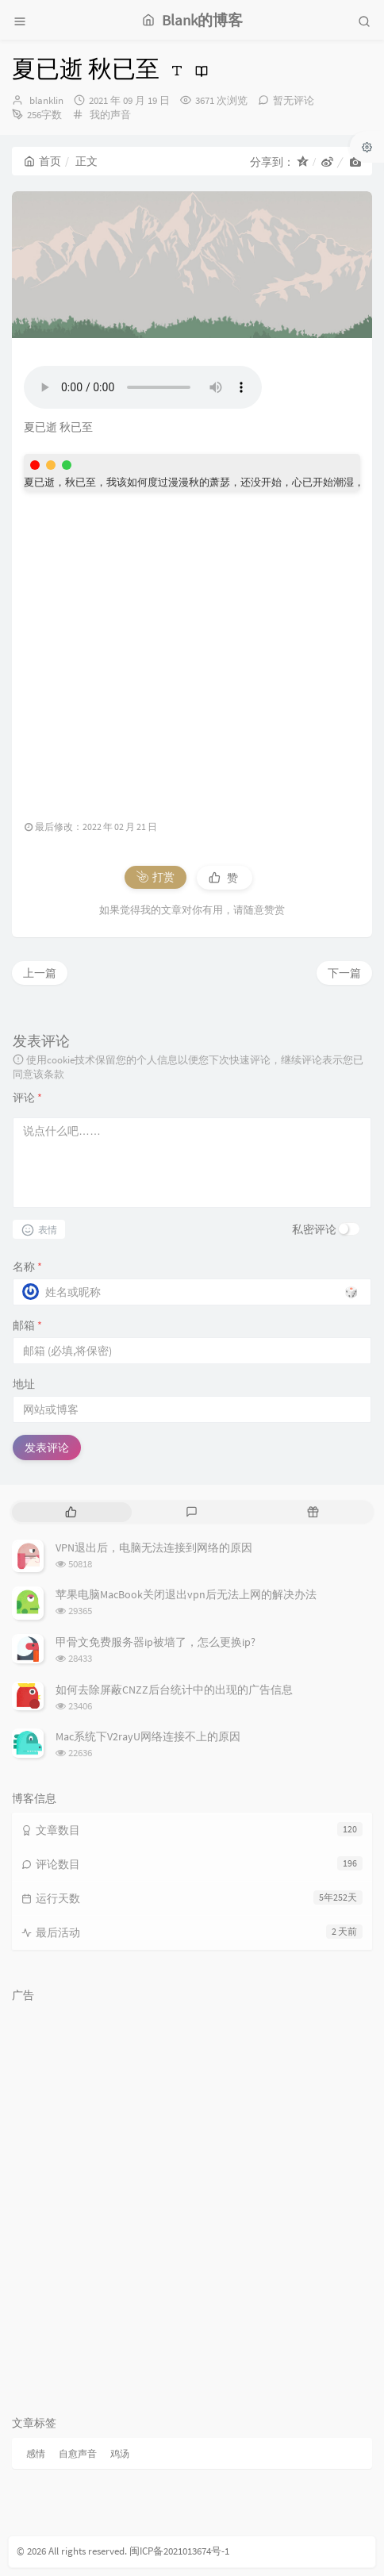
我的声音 (110, 114)
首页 (42, 161)
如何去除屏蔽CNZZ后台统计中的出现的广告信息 (174, 1689)
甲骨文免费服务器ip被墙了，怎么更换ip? (155, 1642)
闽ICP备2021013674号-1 (179, 2551)
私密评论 (314, 1229)
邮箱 (27, 1325)
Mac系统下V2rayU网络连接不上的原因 (148, 1736)
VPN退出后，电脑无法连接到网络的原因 (154, 1547)
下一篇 (344, 973)
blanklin (46, 100)
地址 (24, 1384)
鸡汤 (119, 2453)
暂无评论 (293, 100)
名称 (27, 1266)
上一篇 (39, 973)
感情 (35, 2453)
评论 (27, 1097)
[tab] (71, 1512)
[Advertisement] (192, 646)
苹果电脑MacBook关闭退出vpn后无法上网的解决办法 (186, 1594)
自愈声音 (78, 2453)
